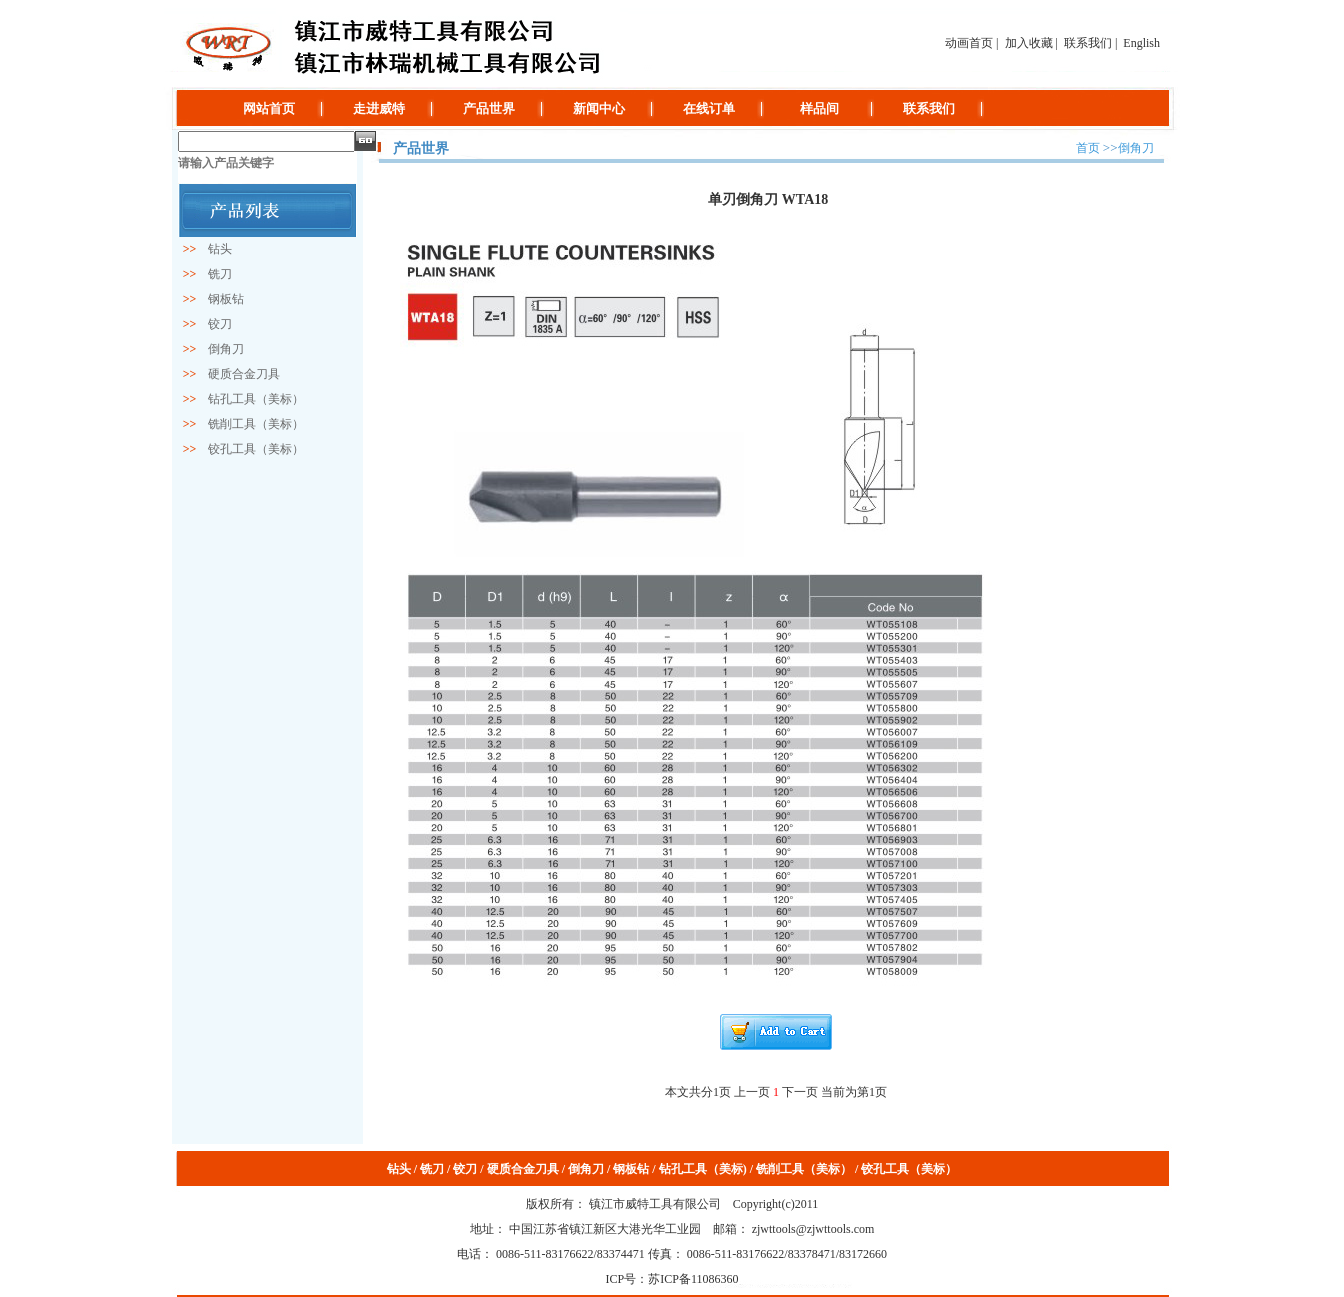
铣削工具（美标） (250, 424)
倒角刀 (220, 349)
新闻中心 (599, 108)
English (1141, 43)
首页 (1088, 148)
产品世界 (489, 108)
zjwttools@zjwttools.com (812, 1229)
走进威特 (379, 108)
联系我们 (1088, 43)
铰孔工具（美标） (250, 449)
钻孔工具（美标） (250, 399)
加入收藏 (1029, 43)
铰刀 (214, 324)
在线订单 (709, 108)
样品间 (819, 108)
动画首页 (969, 43)
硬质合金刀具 (238, 374)
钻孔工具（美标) (703, 1169)
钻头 (214, 249)
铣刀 (214, 274)
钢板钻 (220, 299)
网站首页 (269, 108)
